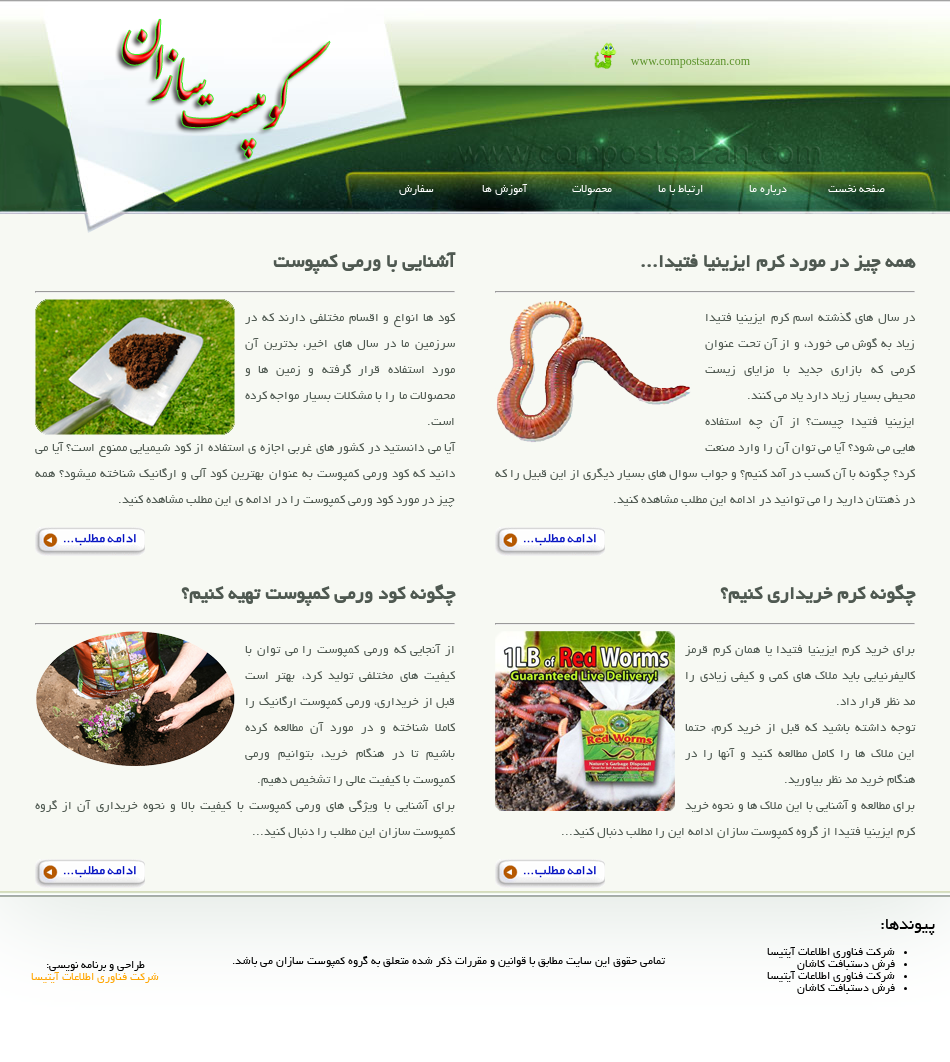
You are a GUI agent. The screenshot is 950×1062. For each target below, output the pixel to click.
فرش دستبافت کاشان (846, 965)
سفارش (416, 190)
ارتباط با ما (680, 190)
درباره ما (768, 190)
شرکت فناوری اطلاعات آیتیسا (831, 953)
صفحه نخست (856, 190)
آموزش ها (504, 190)
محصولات (592, 190)
